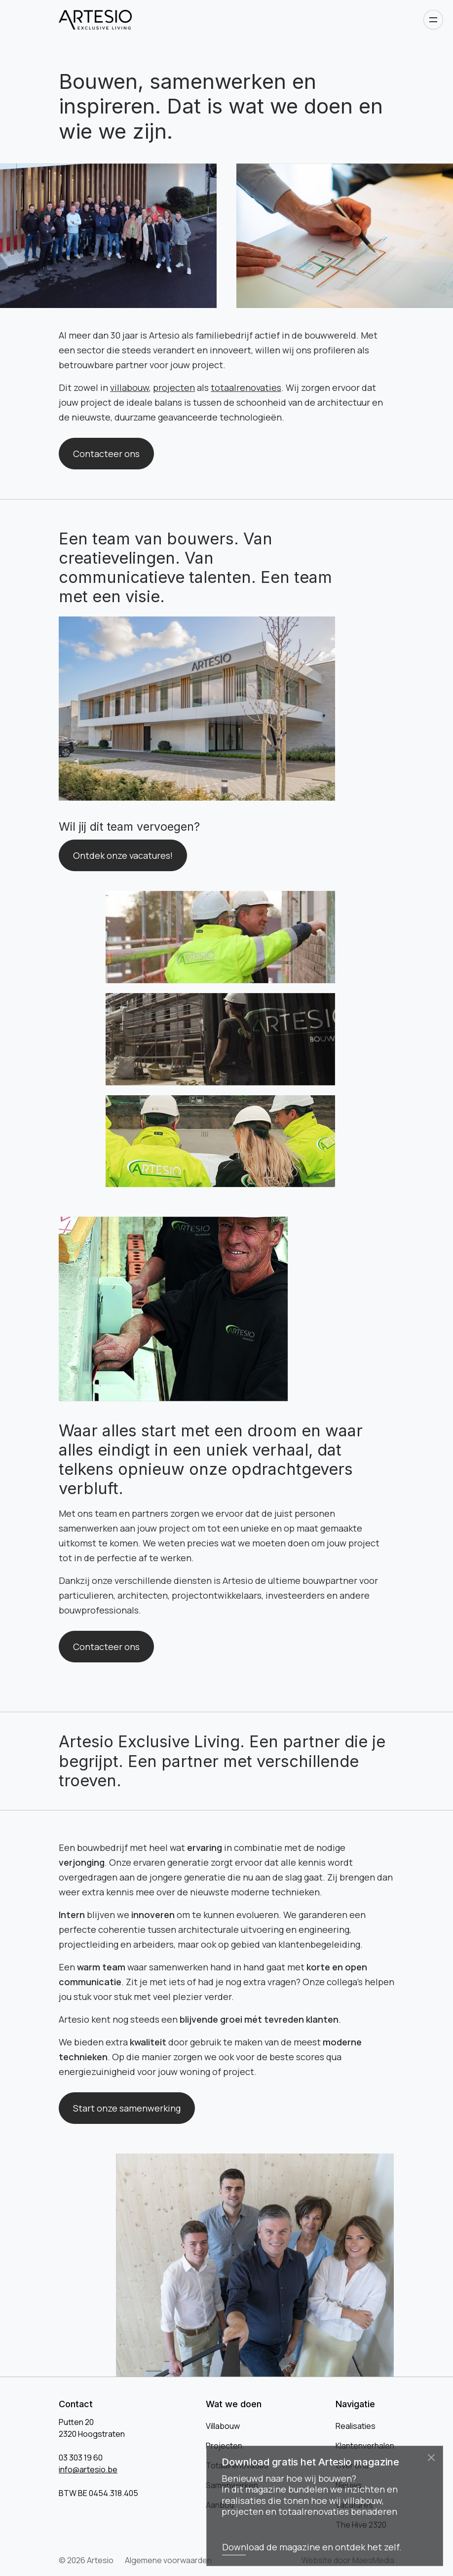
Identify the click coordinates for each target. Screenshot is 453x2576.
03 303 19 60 (81, 2457)
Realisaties (356, 2426)
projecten (174, 387)
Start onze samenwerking (127, 2108)
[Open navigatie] (433, 20)
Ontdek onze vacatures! (123, 855)
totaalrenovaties (246, 387)
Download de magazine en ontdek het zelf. (312, 2547)
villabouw (129, 387)
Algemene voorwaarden (168, 2560)
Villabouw (223, 2426)
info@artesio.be (88, 2469)
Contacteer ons (106, 454)
